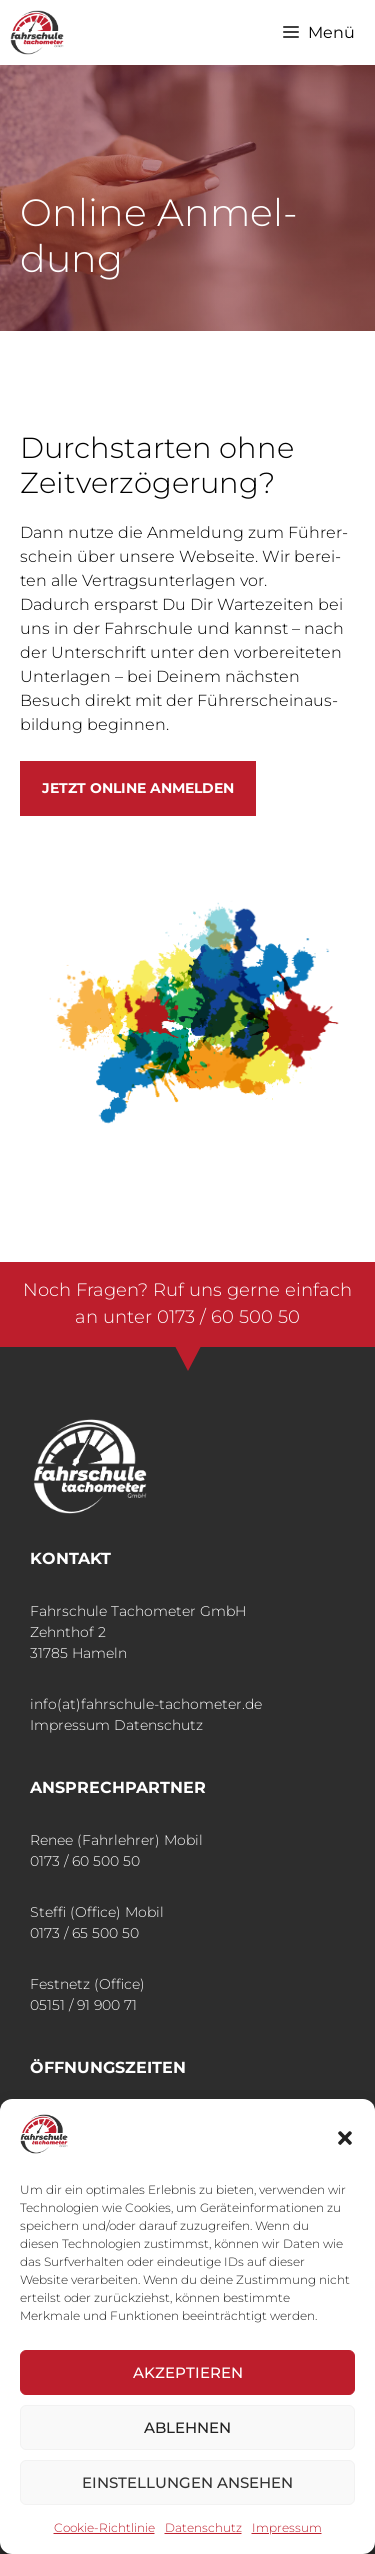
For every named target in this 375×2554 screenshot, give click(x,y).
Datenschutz (158, 1725)
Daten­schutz (203, 2527)
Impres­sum (287, 2527)
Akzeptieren (188, 2372)
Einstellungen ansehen (187, 2482)
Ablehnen (187, 2427)
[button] (345, 2138)
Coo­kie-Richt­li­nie (104, 2527)
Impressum (70, 1725)
